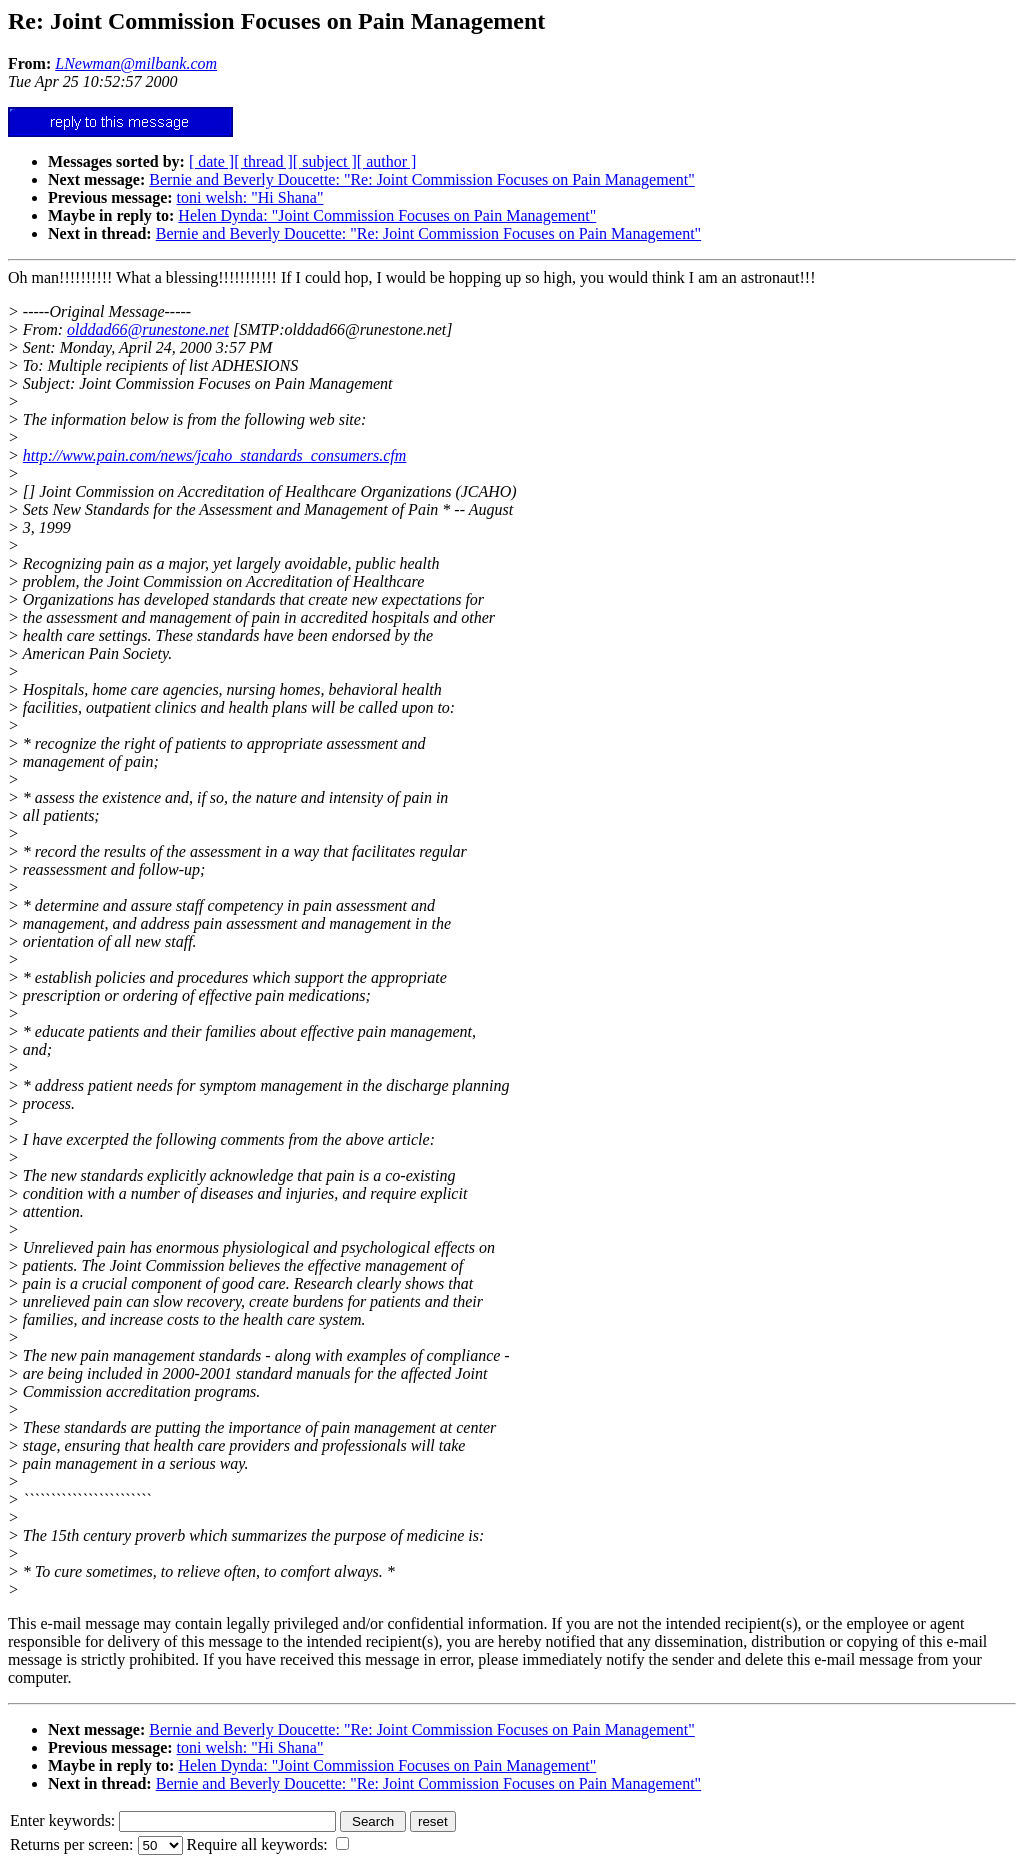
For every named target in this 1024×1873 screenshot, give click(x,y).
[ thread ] (263, 161)
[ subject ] (325, 161)
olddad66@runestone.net (148, 329)
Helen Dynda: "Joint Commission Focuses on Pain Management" (387, 215)
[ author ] (387, 161)
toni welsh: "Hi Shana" (250, 197)
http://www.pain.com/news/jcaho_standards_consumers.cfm (215, 455)
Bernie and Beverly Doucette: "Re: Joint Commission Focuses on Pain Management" (421, 179)
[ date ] (211, 161)
